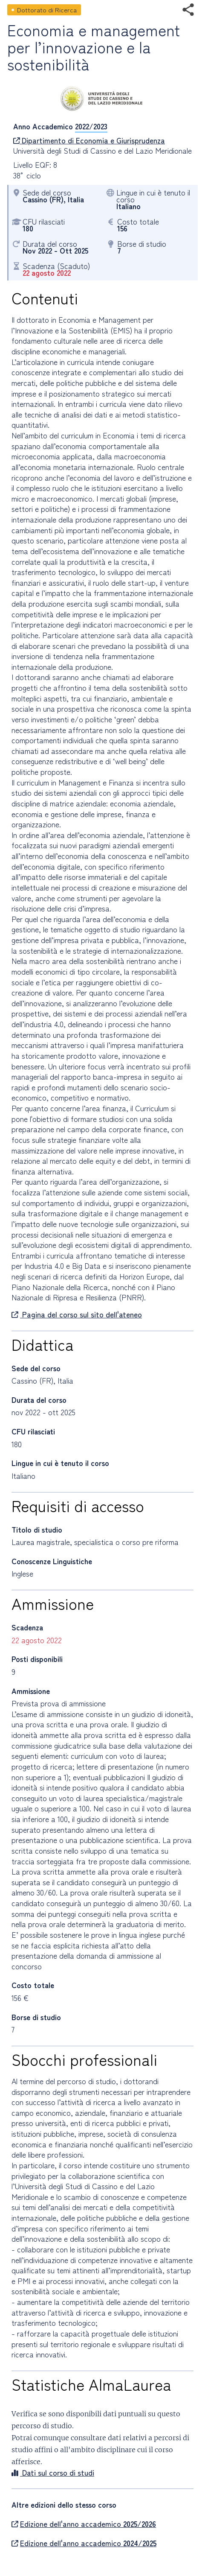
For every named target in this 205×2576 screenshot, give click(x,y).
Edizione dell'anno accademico (84, 2524)
